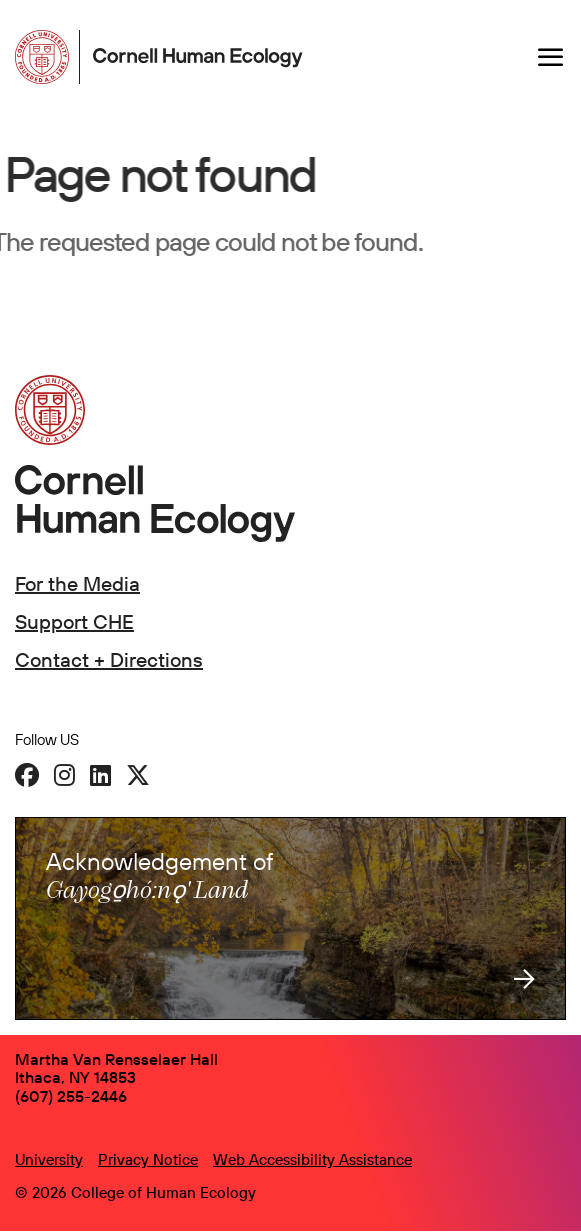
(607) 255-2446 (71, 1096)
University (49, 1159)
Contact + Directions (109, 659)
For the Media (77, 583)
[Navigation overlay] (551, 57)
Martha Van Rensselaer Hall (116, 1059)
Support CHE (74, 621)
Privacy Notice (148, 1159)
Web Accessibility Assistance (312, 1159)
